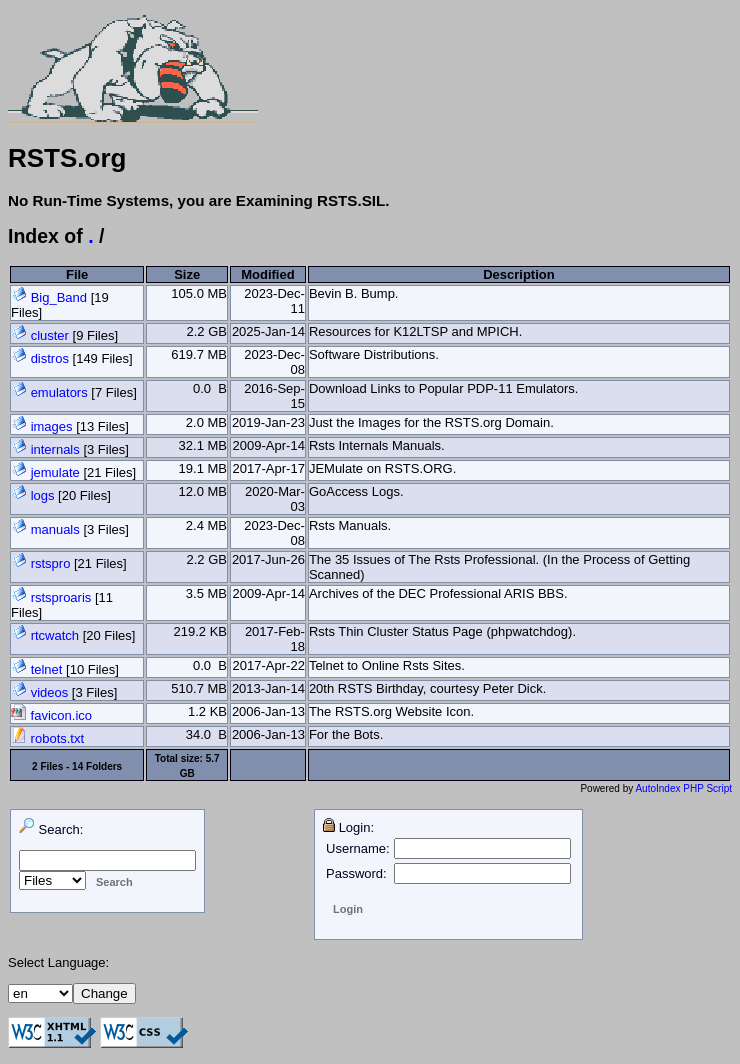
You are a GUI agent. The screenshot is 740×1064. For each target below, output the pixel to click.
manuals (55, 529)
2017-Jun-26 (268, 559)
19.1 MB (203, 468)
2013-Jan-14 (268, 688)
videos (50, 692)
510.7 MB (199, 688)
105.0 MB (199, 293)
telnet (47, 669)
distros (50, 358)
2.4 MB (206, 525)
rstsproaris (61, 597)
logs (43, 495)
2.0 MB (206, 422)
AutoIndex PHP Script (683, 788)
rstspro (51, 563)
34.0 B (206, 734)
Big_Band (59, 297)
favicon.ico (51, 715)
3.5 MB (206, 593)
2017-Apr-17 (269, 468)
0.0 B (210, 388)
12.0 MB (203, 491)
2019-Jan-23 (268, 422)
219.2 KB (200, 631)
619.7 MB (199, 354)
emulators (59, 392)
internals (55, 449)
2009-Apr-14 (269, 445)
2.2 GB (207, 331)
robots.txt (47, 738)
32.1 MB (203, 445)
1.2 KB (207, 711)
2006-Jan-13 (268, 711)
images (52, 426)
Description (519, 274)
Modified (267, 274)
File (77, 274)
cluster (50, 335)
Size (187, 274)
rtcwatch (55, 635)
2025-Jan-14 (268, 331)
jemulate (55, 472)
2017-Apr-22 (269, 665)
